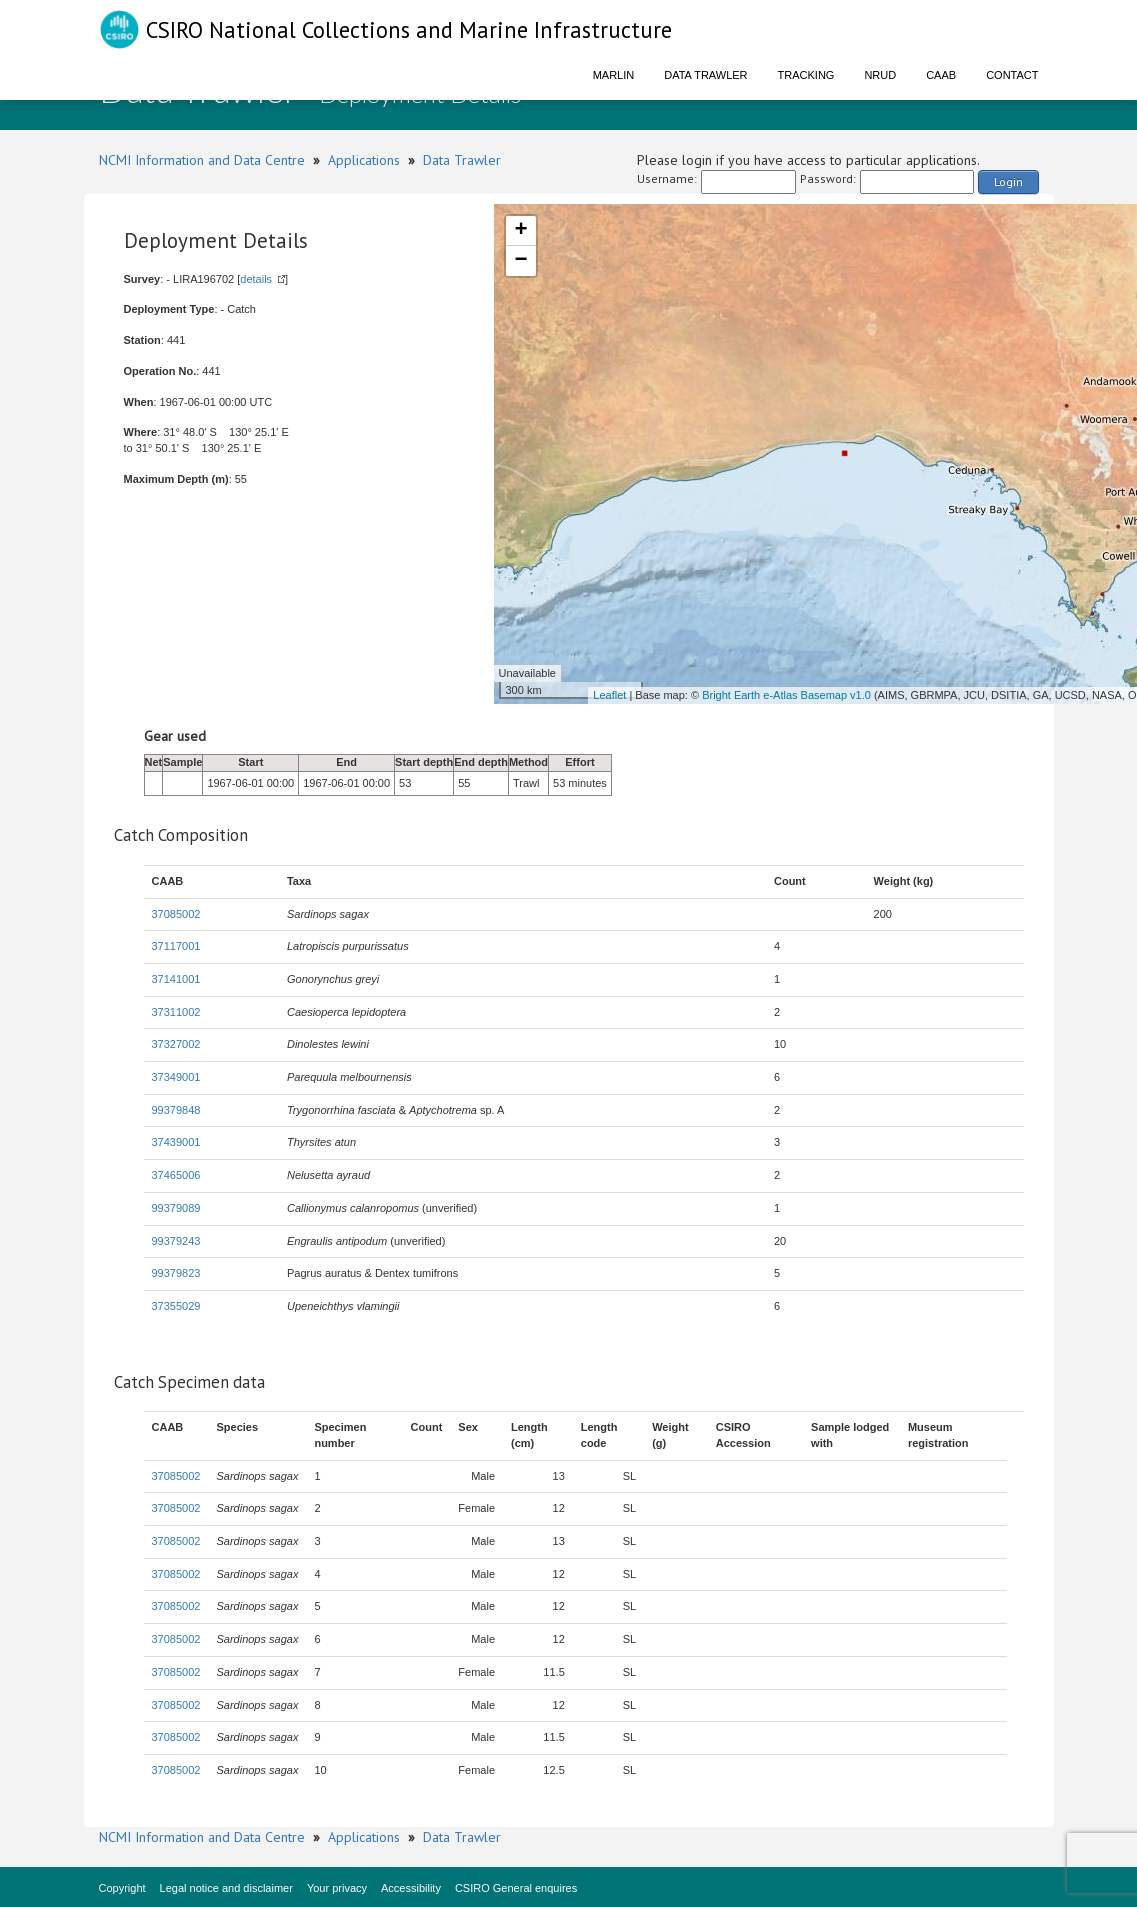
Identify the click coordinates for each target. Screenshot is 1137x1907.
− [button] (520, 261)
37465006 (176, 1175)
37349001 (176, 1077)
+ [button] (520, 231)
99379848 (176, 1110)
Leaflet (609, 695)
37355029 (176, 1306)
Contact (1012, 75)
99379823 (176, 1273)
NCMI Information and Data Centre (202, 160)
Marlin (614, 75)
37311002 (176, 1012)
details (256, 279)
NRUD (880, 75)
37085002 (176, 914)
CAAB (941, 75)
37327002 (176, 1044)
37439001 (176, 1142)
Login (1008, 181)
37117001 (176, 946)
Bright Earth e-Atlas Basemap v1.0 (786, 695)
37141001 (176, 979)
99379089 (176, 1208)
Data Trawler (705, 75)
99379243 (176, 1241)
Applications (364, 160)
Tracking (806, 75)
